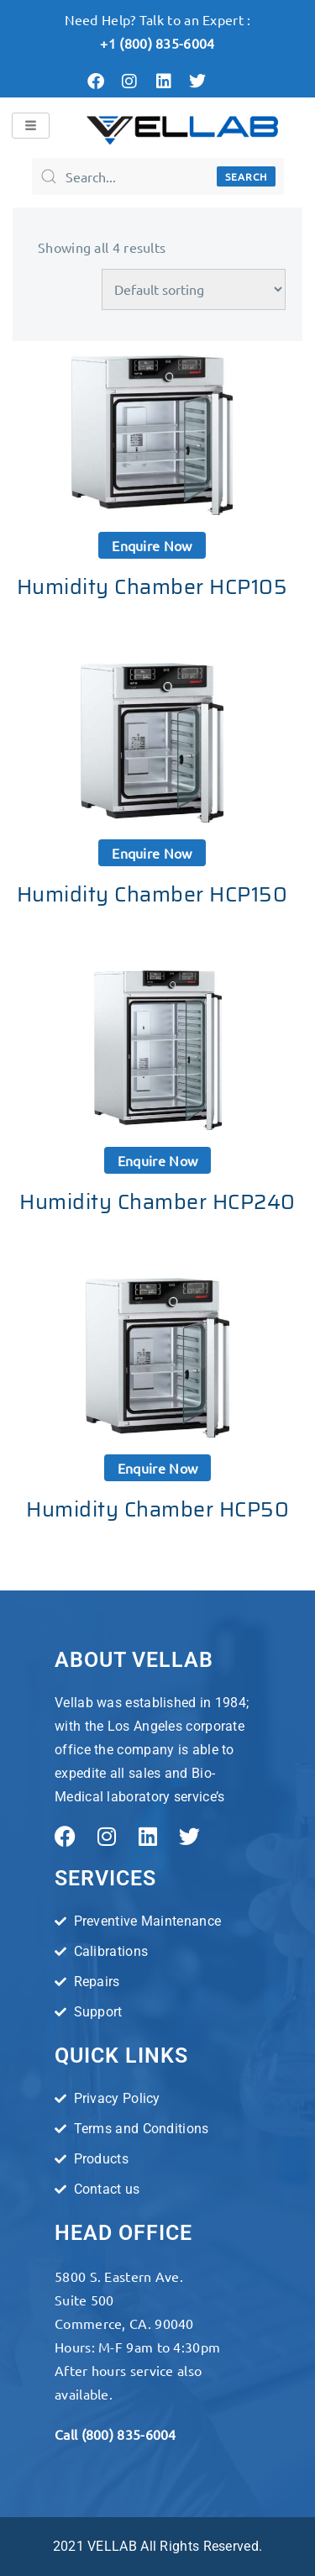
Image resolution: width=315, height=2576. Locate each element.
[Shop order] (194, 289)
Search (246, 176)
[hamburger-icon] (31, 126)
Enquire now (152, 545)
